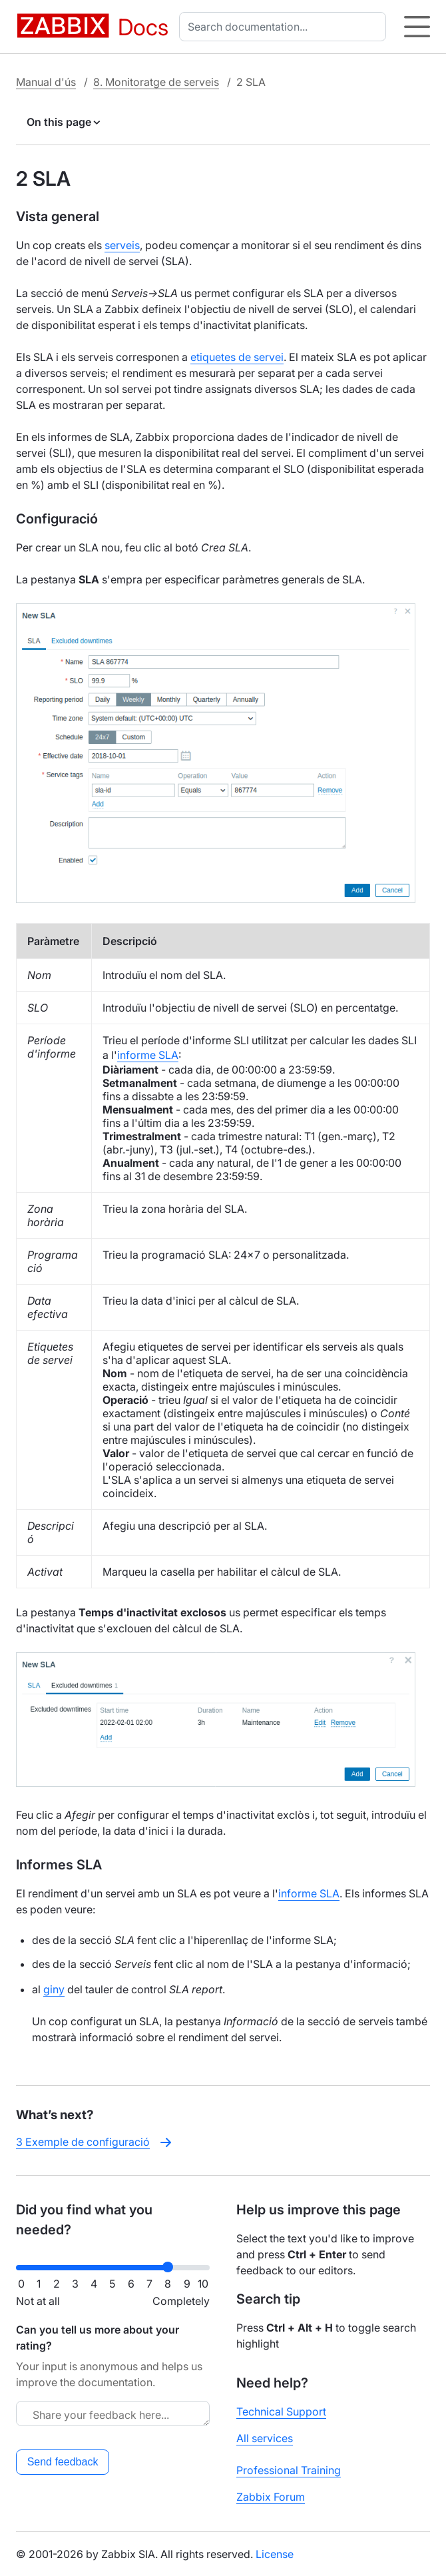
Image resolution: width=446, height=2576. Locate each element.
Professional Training (288, 2470)
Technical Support (281, 2411)
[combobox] (285, 26)
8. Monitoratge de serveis (156, 82)
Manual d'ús (46, 82)
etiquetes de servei (237, 357)
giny (54, 1989)
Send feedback (63, 2461)
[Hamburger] (417, 26)
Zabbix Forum (270, 2496)
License (275, 2554)
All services (264, 2438)
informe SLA (147, 1055)
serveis (122, 245)
